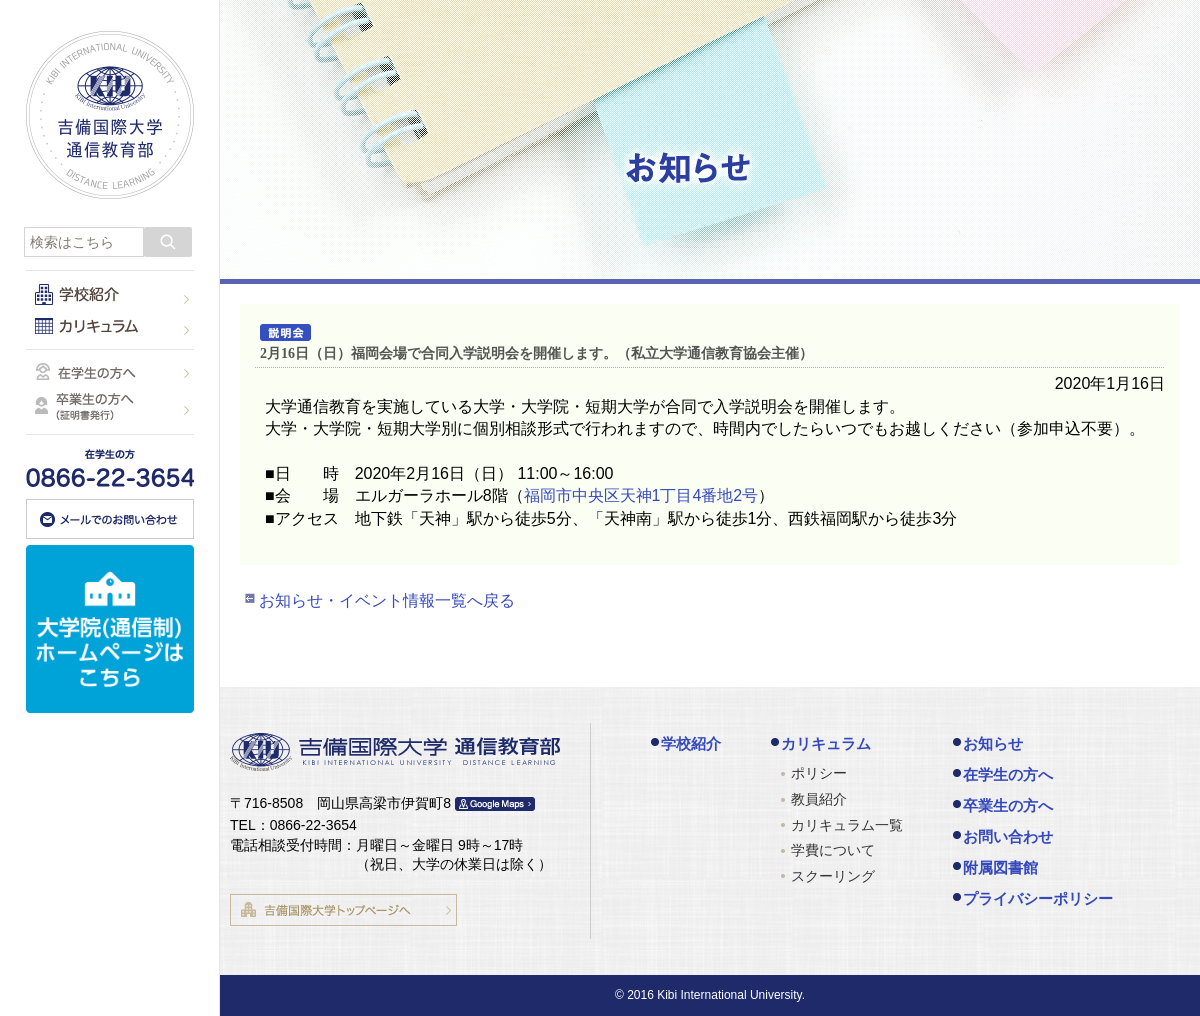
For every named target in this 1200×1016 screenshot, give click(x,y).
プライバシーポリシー (1038, 898)
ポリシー (819, 773)
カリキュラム (826, 743)
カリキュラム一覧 (847, 825)
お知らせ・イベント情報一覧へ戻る (387, 600)
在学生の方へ (1008, 774)
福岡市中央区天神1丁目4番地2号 (641, 495)
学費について (833, 850)
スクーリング (833, 876)
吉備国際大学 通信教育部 (110, 115)
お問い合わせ (1008, 836)
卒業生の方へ (1008, 805)
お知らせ (993, 743)
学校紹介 (691, 743)
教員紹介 (819, 799)
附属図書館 (1000, 867)
